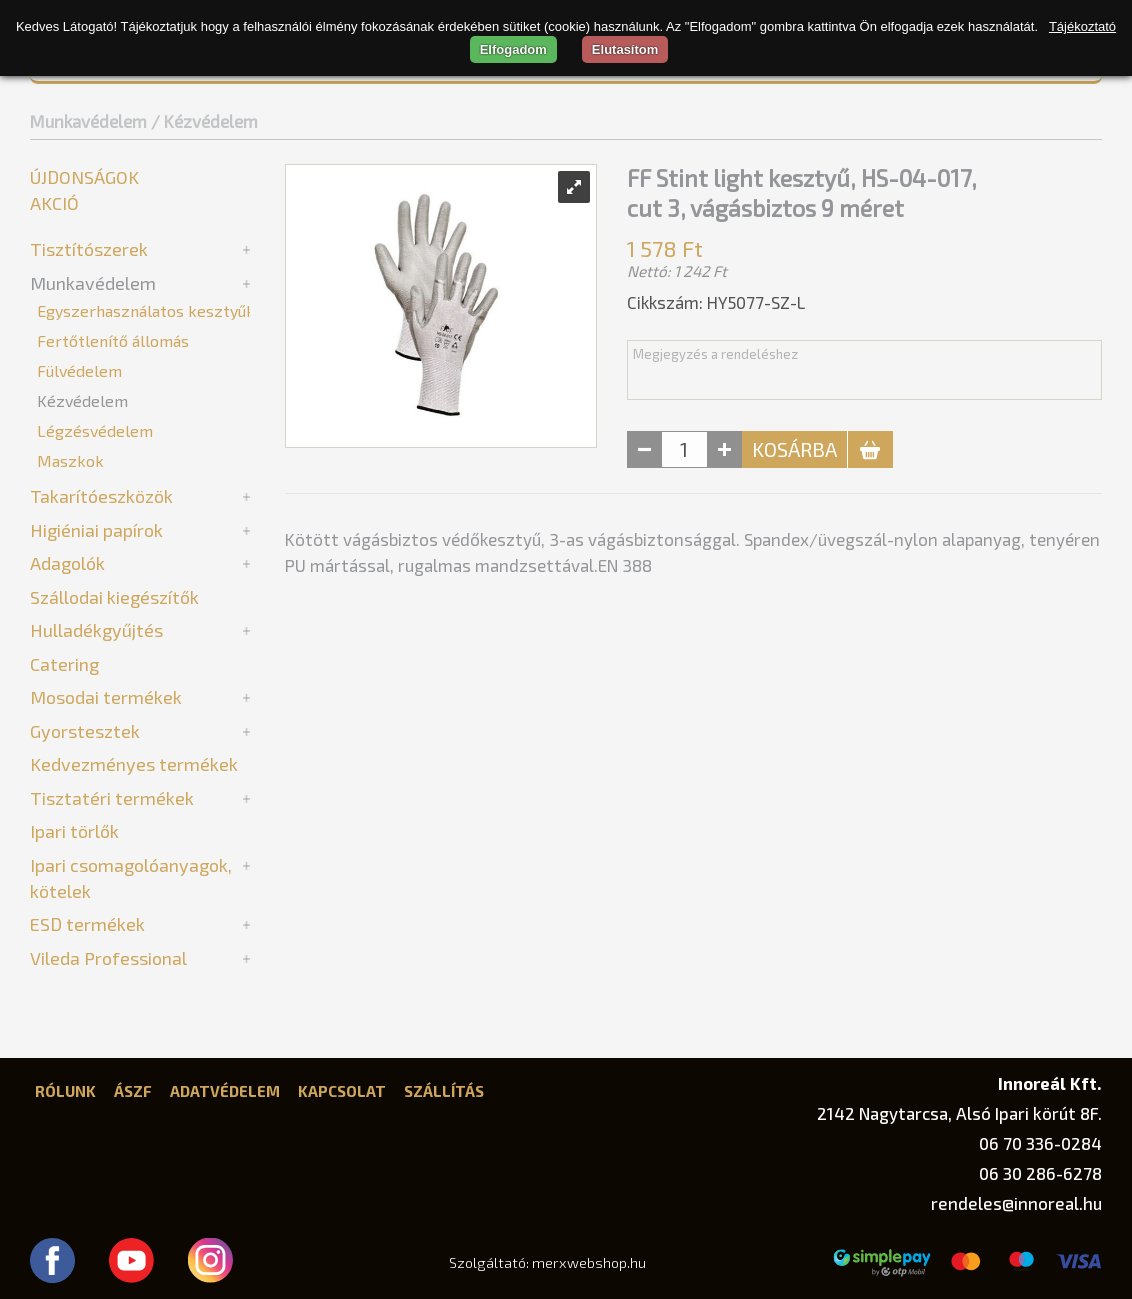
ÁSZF (133, 1091)
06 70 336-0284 (1040, 1143)
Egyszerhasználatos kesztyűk (146, 310)
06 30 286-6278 (1040, 1173)
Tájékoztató (1082, 26)
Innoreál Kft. (1050, 1083)
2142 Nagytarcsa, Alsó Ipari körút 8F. (959, 1113)
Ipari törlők (74, 831)
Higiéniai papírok (96, 530)
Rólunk (65, 1091)
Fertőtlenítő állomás (113, 340)
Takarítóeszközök (101, 496)
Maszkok (70, 460)
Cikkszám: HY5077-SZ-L (716, 302)
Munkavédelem (88, 121)
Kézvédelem (82, 400)
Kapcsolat (342, 1091)
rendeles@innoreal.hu (1016, 1203)
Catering (64, 664)
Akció (54, 203)
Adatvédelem (225, 1091)
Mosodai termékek (106, 697)
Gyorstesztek (85, 731)
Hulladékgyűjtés (96, 630)
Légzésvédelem (95, 430)
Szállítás (444, 1091)
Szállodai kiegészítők (114, 597)
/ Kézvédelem (204, 121)
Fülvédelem (79, 370)
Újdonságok (84, 177)
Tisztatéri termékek (112, 798)
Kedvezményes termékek (134, 764)
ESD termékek (87, 924)
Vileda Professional (108, 958)
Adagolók (67, 563)
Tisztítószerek (89, 249)
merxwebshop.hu (589, 1262)
